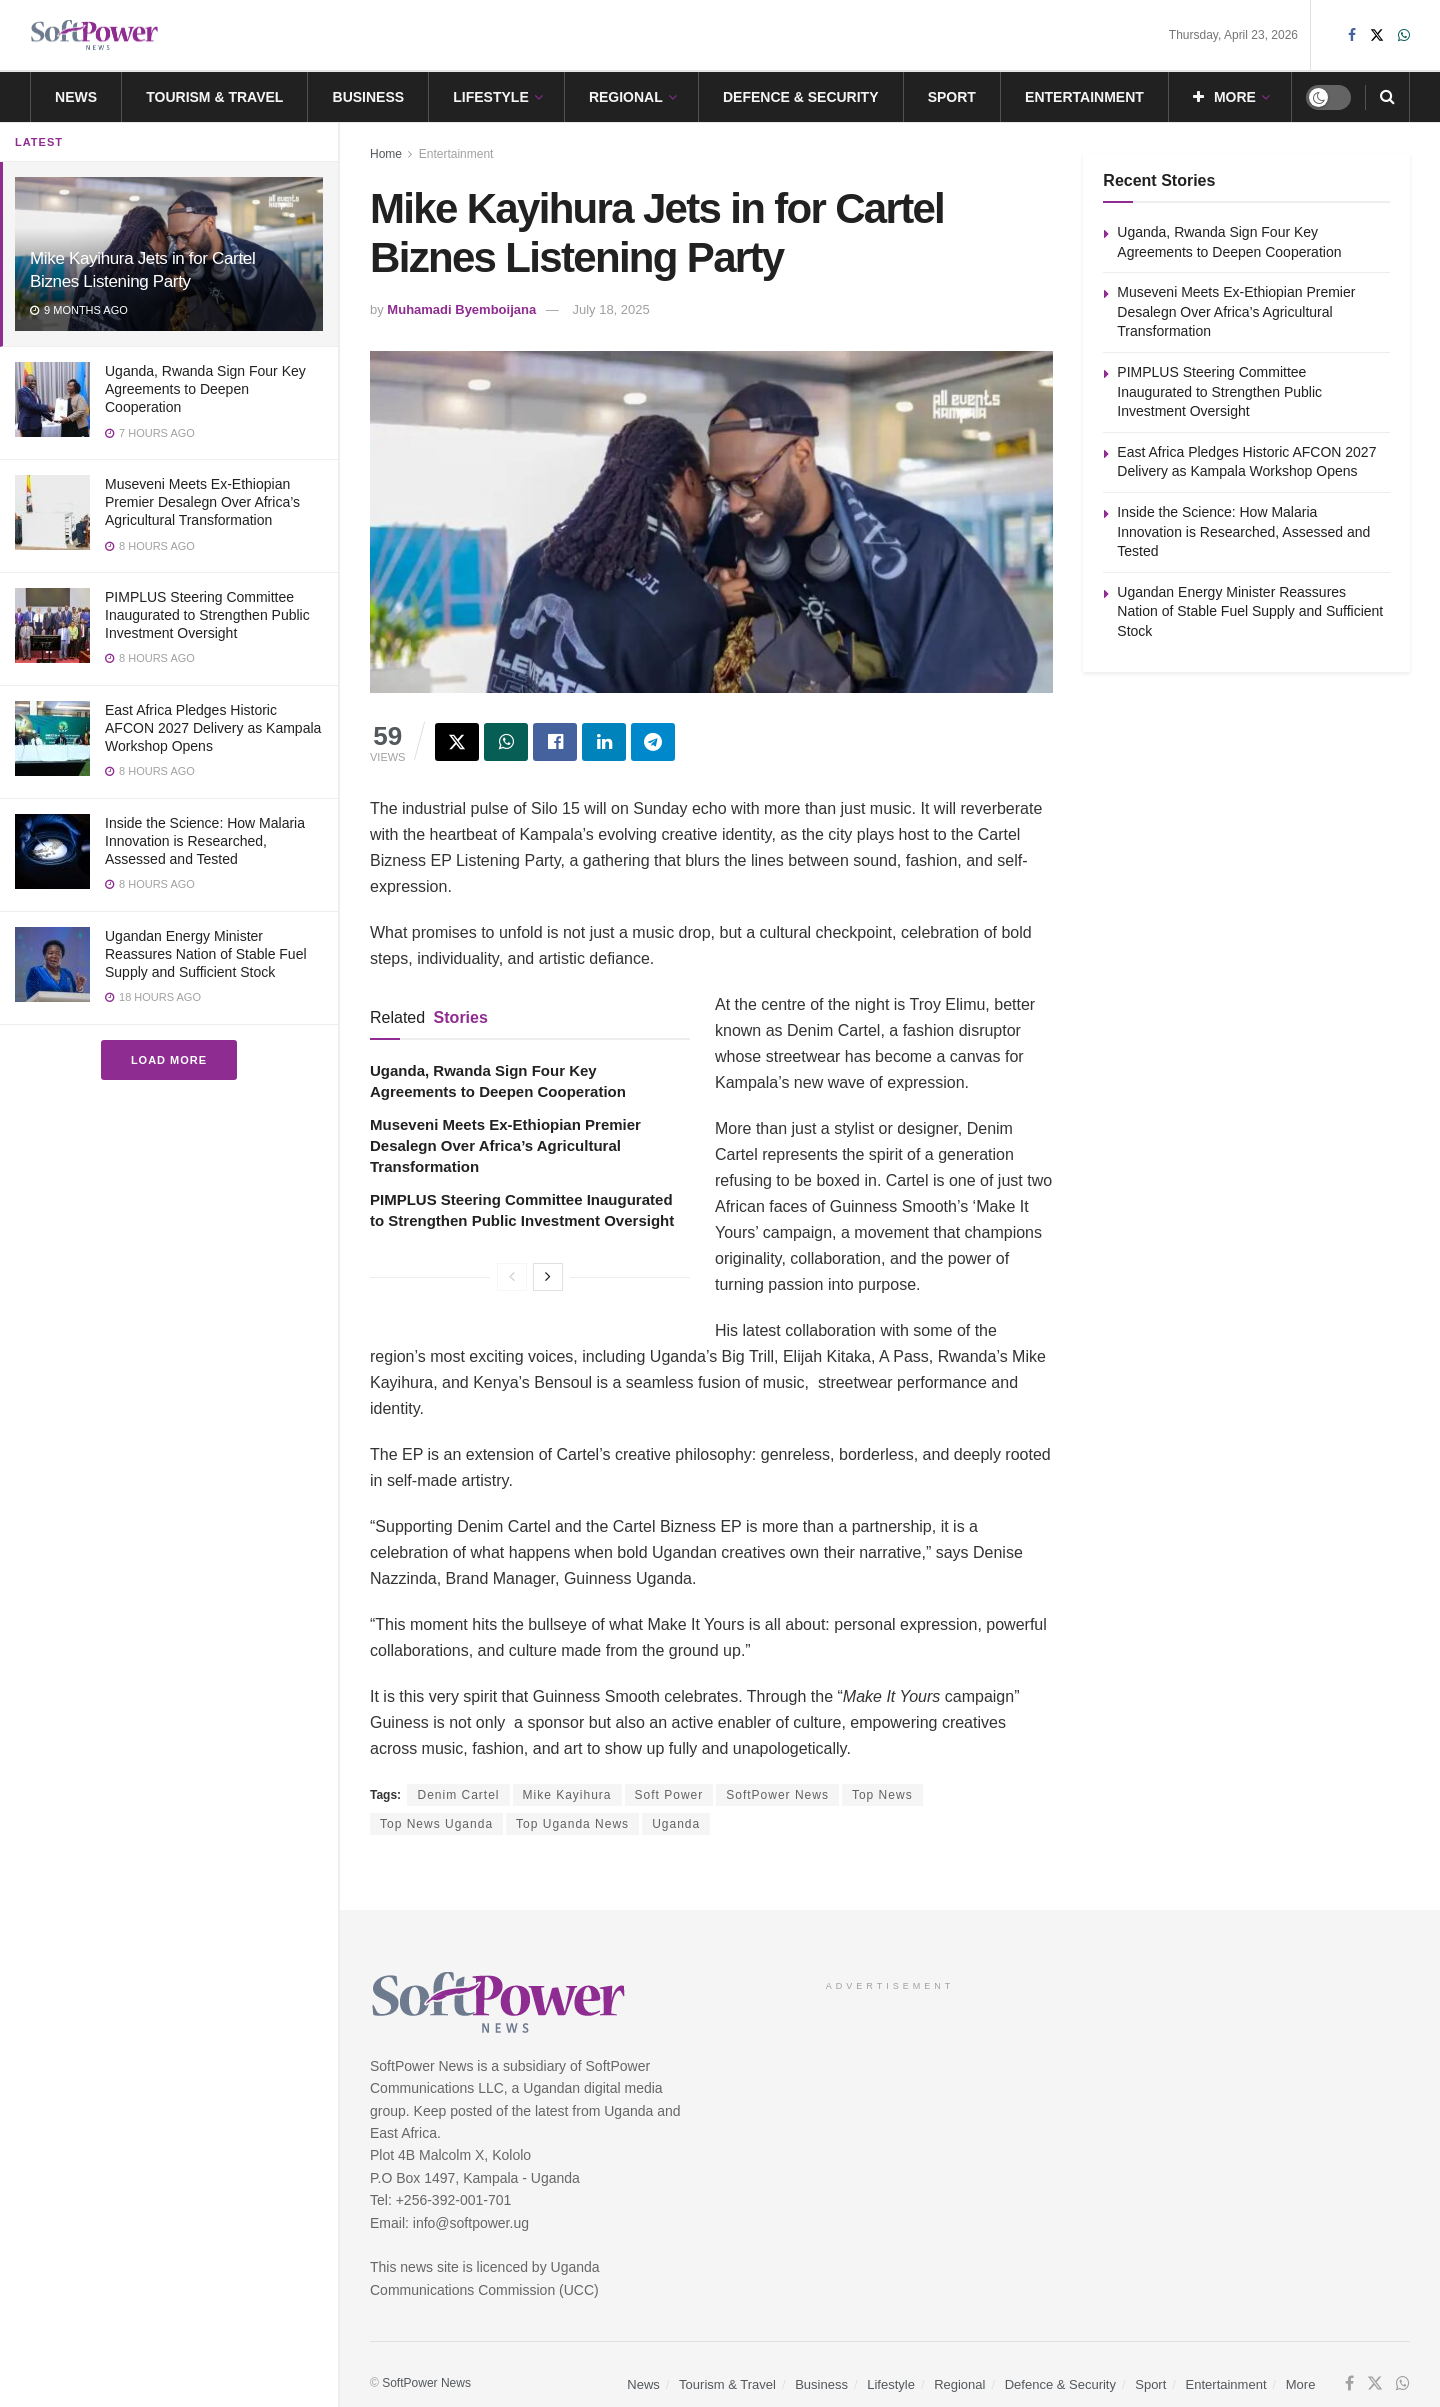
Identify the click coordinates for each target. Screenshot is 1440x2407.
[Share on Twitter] (457, 742)
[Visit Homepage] (95, 35)
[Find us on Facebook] (1349, 2384)
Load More (169, 1060)
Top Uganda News (572, 1824)
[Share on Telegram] (653, 742)
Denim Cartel (458, 1795)
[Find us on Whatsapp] (1403, 2384)
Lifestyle (490, 97)
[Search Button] (1387, 97)
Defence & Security (801, 97)
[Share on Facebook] (555, 742)
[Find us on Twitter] (1375, 2384)
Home (386, 154)
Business (369, 97)
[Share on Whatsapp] (506, 742)
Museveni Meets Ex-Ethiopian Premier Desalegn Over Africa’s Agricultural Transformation (202, 502)
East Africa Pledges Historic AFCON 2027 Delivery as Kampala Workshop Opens (213, 728)
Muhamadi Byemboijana (461, 309)
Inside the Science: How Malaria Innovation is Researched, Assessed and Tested (205, 841)
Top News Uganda (436, 1824)
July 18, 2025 (610, 309)
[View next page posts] (548, 1277)
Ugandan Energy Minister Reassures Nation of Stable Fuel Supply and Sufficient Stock (206, 954)
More (1224, 97)
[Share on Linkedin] (604, 742)
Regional (626, 97)
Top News (882, 1795)
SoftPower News (777, 1795)
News (76, 97)
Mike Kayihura (567, 1795)
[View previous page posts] (512, 1277)
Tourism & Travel (214, 97)
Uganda (676, 1824)
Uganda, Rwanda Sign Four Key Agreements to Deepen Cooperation (205, 389)
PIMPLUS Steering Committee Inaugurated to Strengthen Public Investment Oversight (207, 615)
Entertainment (1084, 97)
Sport (952, 97)
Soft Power (669, 1795)
